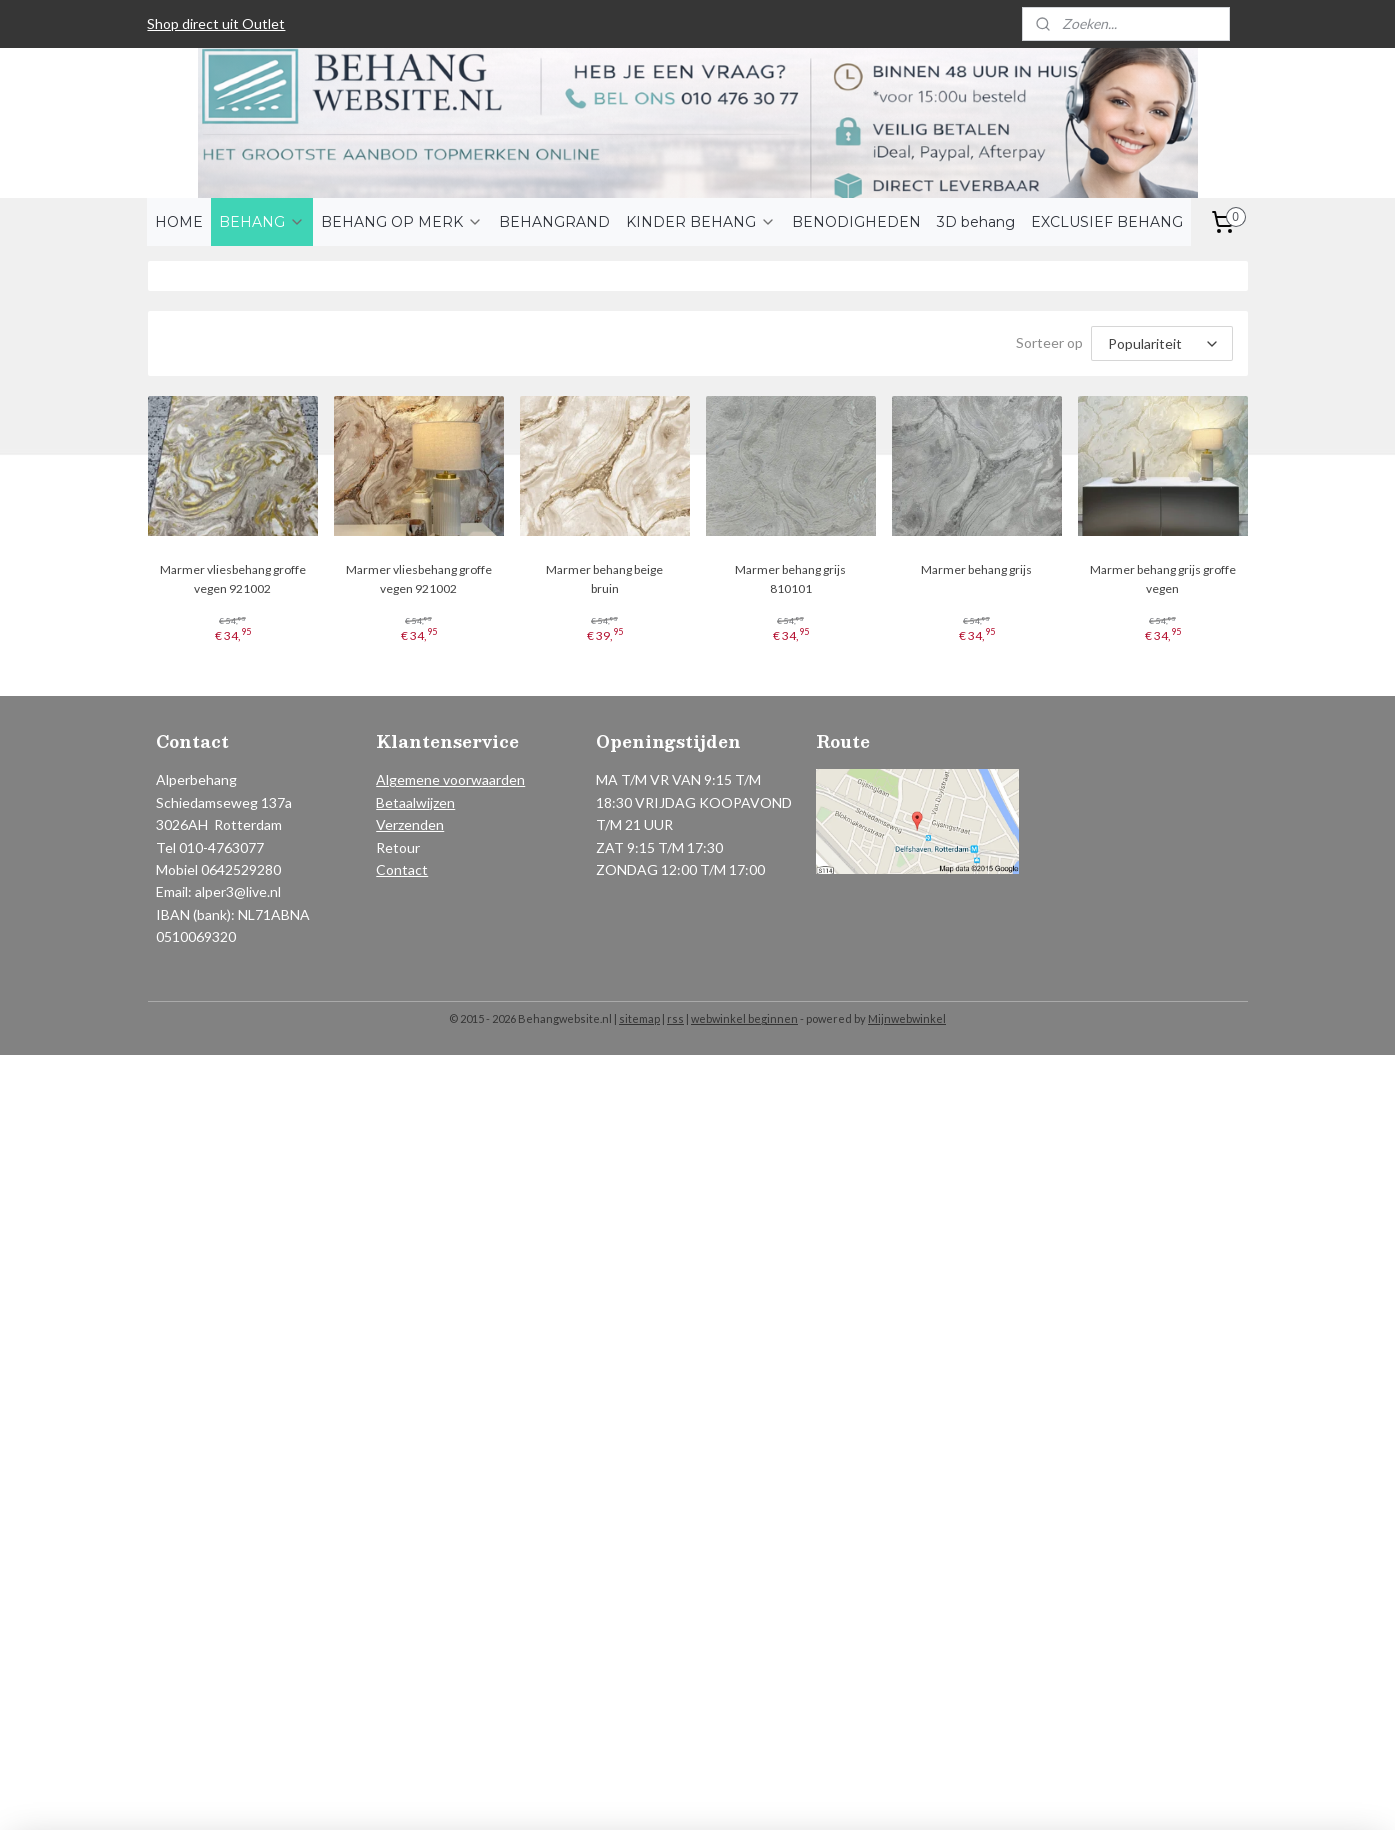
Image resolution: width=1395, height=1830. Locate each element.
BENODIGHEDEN (856, 222)
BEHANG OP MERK (402, 222)
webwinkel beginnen (744, 1018)
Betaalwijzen (415, 802)
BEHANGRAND (554, 222)
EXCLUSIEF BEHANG (1107, 222)
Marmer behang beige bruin (604, 579)
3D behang (976, 222)
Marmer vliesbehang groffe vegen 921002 (232, 579)
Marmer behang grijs (976, 569)
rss (675, 1018)
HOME (179, 222)
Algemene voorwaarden (450, 779)
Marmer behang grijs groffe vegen (1163, 579)
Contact (402, 869)
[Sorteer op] (1162, 343)
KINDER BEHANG (701, 222)
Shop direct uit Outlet (216, 23)
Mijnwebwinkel (907, 1018)
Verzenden (410, 824)
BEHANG (262, 222)
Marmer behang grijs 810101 (790, 579)
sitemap (639, 1018)
